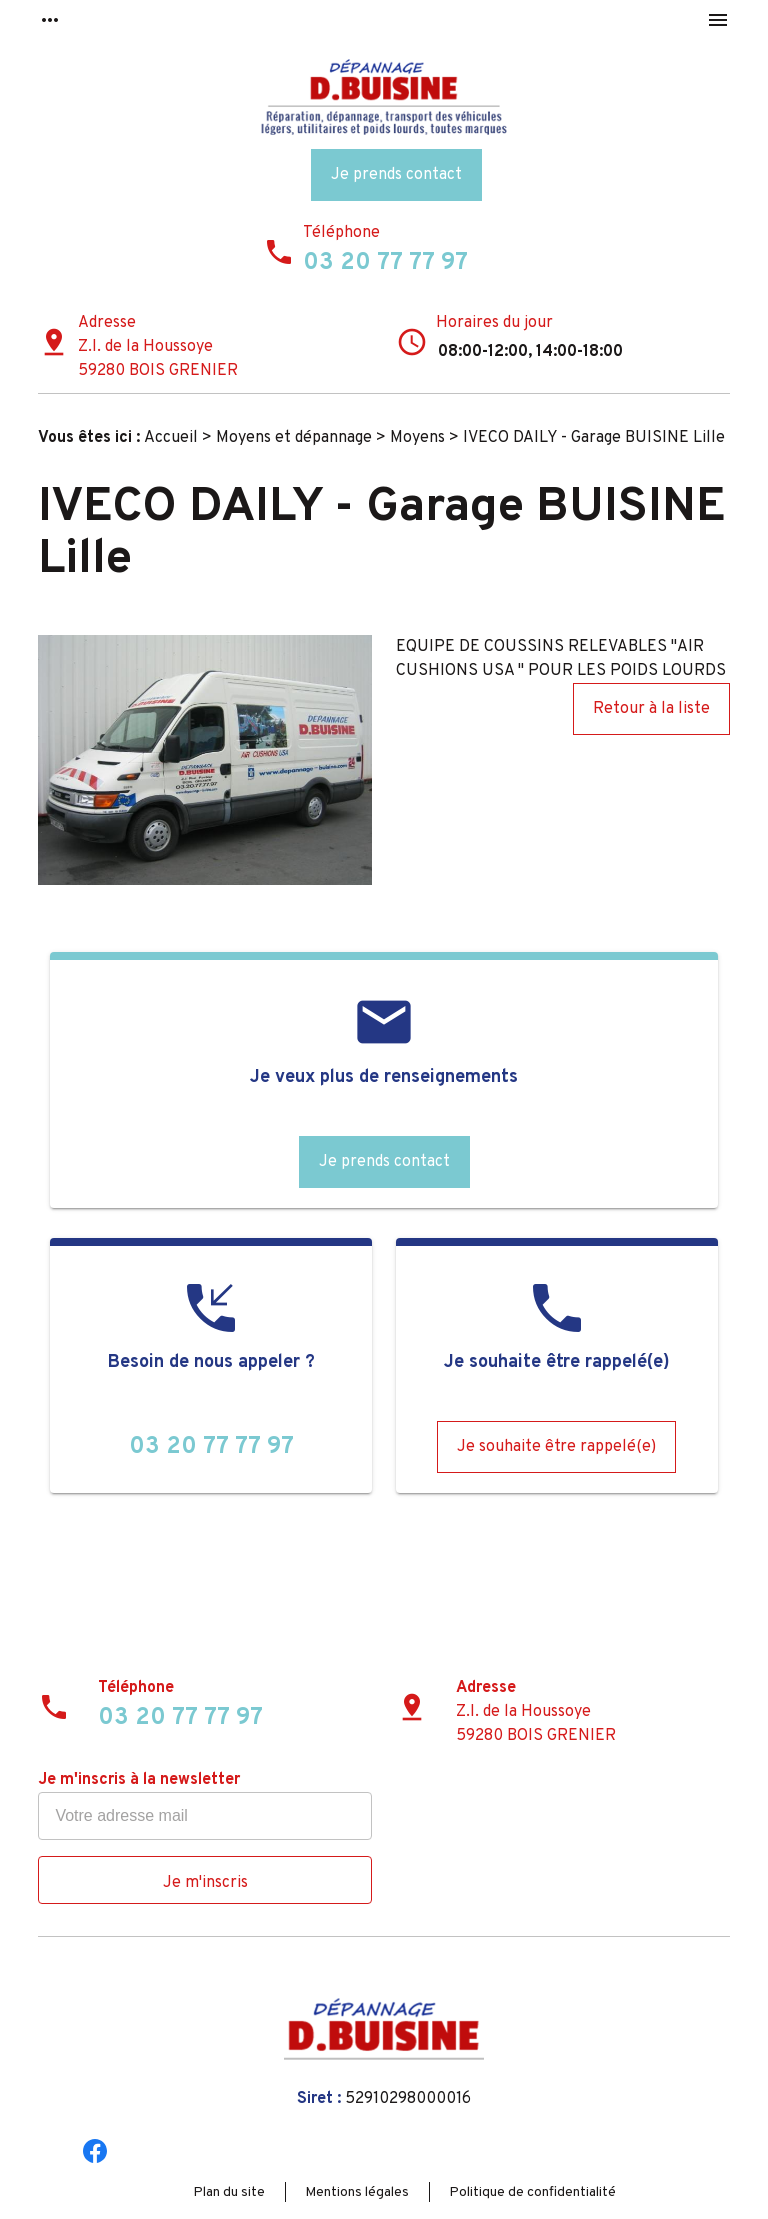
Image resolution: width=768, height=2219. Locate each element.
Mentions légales (357, 2192)
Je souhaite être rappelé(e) (556, 1447)
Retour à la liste (651, 709)
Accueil (171, 438)
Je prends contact (396, 175)
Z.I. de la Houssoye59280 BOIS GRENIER (158, 359)
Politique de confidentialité (532, 2192)
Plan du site (229, 2192)
